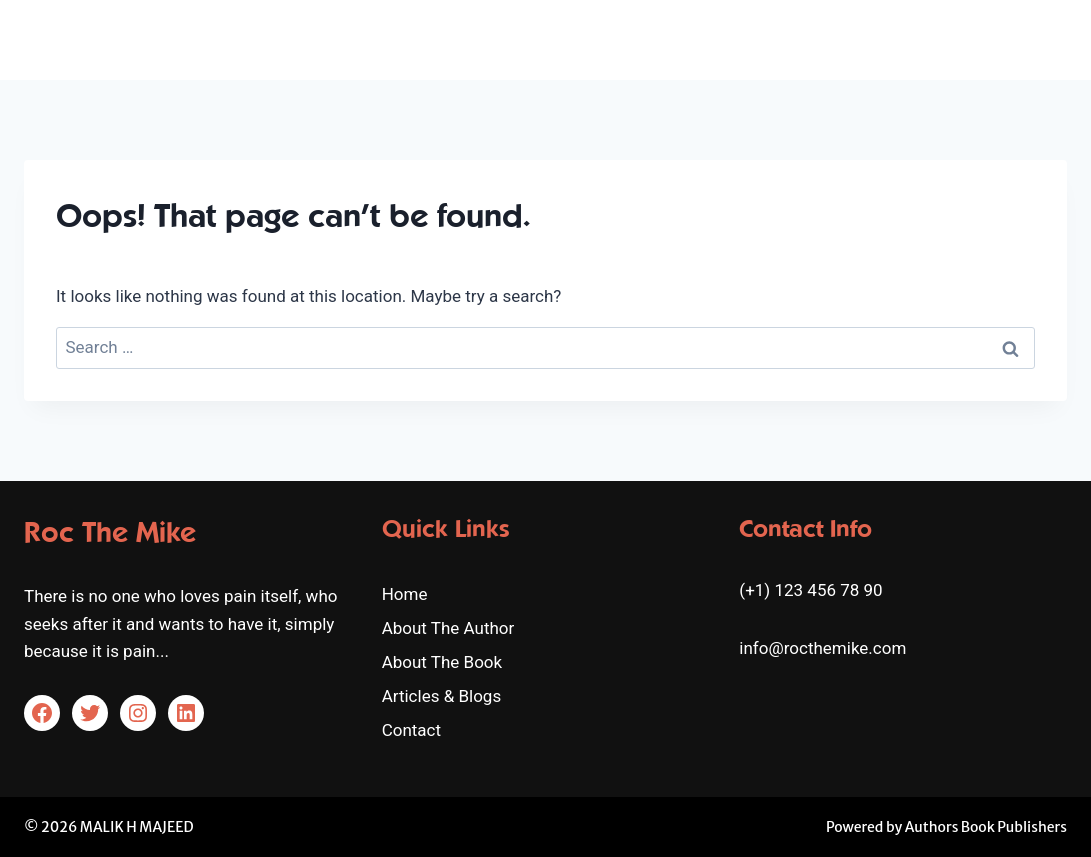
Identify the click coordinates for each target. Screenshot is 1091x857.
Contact (1027, 39)
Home (501, 39)
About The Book (772, 39)
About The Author (617, 39)
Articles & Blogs (916, 39)
